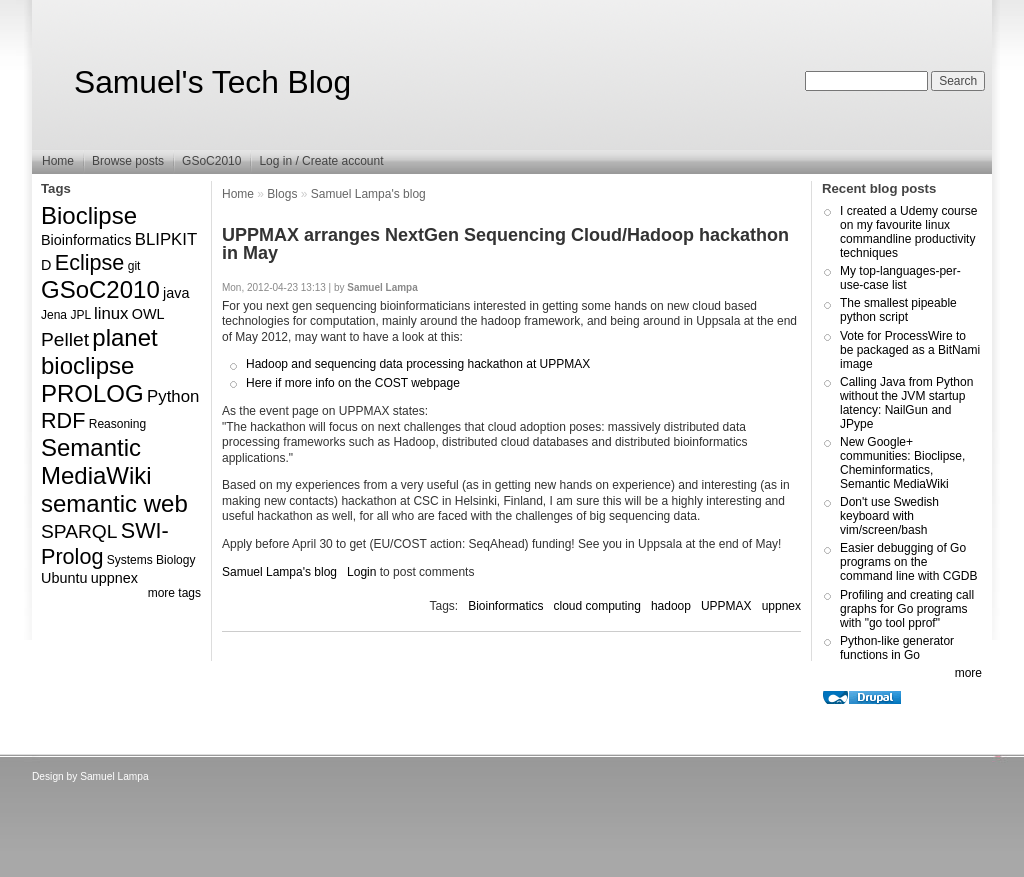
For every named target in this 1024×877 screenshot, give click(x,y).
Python (173, 396)
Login (361, 572)
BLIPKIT (166, 239)
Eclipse (90, 262)
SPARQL (79, 531)
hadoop (671, 606)
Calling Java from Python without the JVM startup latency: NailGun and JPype (906, 403)
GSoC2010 (211, 161)
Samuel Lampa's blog (368, 194)
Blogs (282, 194)
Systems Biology (151, 560)
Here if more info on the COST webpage (353, 383)
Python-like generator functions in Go (897, 648)
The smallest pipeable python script (898, 310)
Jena (54, 315)
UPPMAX (726, 606)
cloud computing (597, 606)
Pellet (65, 339)
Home (58, 161)
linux (111, 313)
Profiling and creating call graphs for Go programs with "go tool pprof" (907, 609)
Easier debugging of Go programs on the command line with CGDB (908, 562)
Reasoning (117, 424)
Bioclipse (89, 215)
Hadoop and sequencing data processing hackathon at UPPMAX (418, 364)
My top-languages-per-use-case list (900, 278)
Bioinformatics (86, 240)
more (968, 673)
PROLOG (92, 393)
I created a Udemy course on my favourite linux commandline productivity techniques (908, 232)
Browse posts (128, 161)
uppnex (114, 578)
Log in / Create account (321, 161)
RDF (63, 420)
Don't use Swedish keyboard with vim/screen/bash (889, 516)
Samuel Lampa (114, 776)
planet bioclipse (99, 351)
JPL (80, 315)
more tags (174, 593)
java (176, 293)
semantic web (114, 503)
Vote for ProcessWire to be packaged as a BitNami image (910, 350)
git (134, 266)
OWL (148, 314)
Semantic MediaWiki (96, 461)
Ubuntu (64, 578)
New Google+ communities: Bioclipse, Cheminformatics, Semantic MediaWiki (902, 463)
